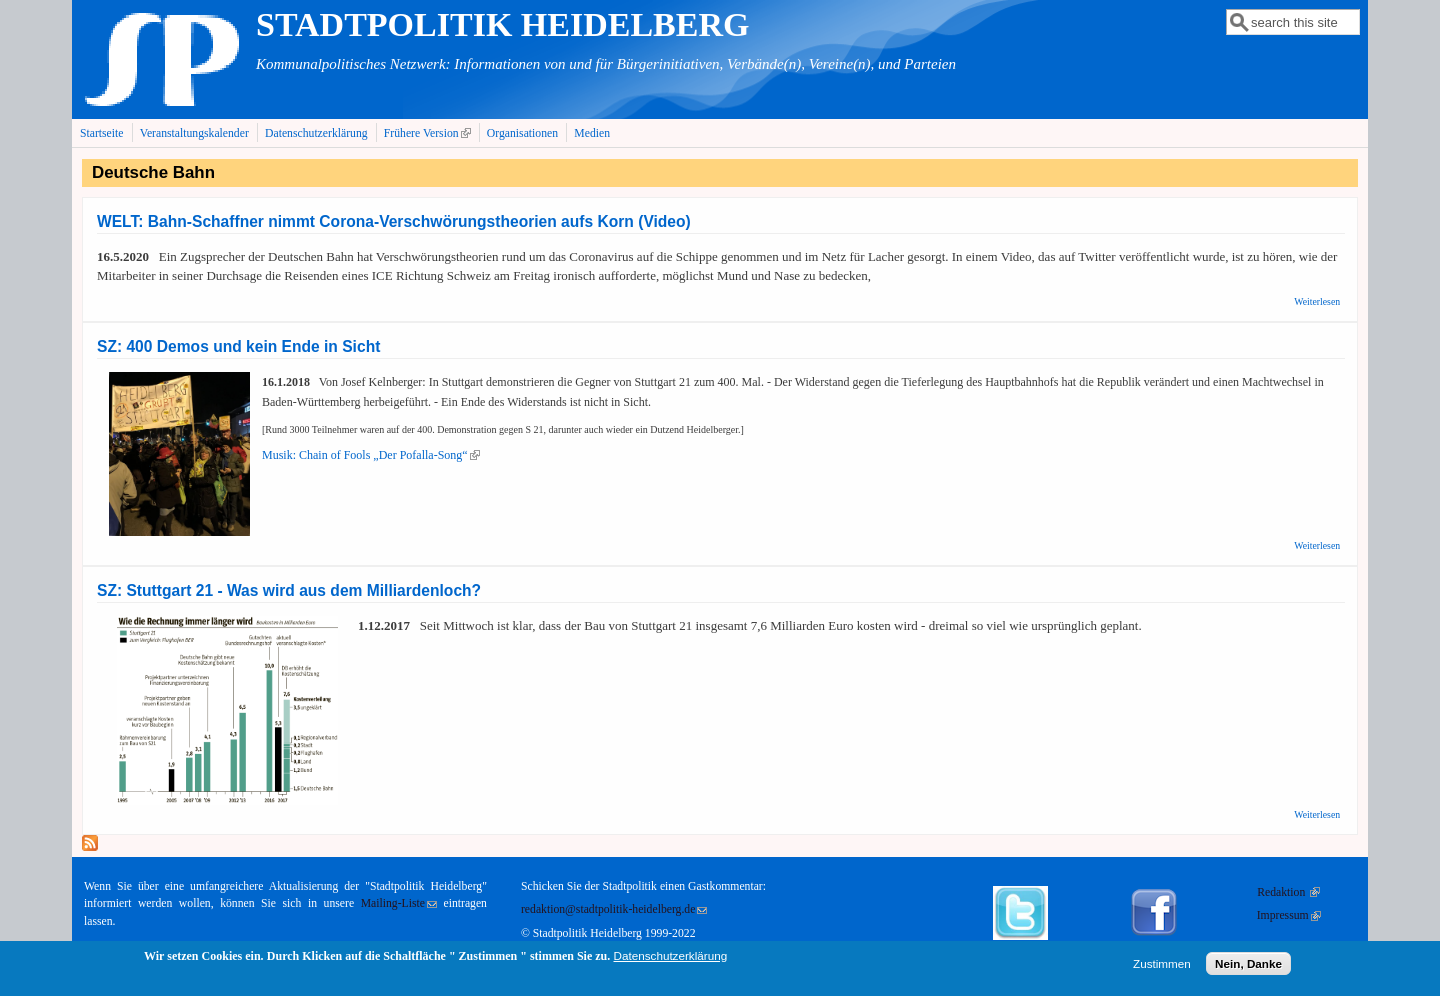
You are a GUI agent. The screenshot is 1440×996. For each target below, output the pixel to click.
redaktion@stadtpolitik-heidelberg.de (614, 909)
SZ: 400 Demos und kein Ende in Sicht (238, 346)
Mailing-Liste (399, 903)
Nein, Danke (1248, 968)
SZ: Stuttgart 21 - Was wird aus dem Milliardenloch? (289, 590)
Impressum (1289, 915)
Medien (592, 133)
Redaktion (1288, 892)
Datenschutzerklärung (316, 133)
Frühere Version (429, 133)
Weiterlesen (1317, 301)
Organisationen (522, 133)
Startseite (102, 133)
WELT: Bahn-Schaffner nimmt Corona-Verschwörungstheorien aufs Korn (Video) (394, 221)
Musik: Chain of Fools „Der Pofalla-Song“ (371, 455)
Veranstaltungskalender (194, 133)
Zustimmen (1162, 968)
